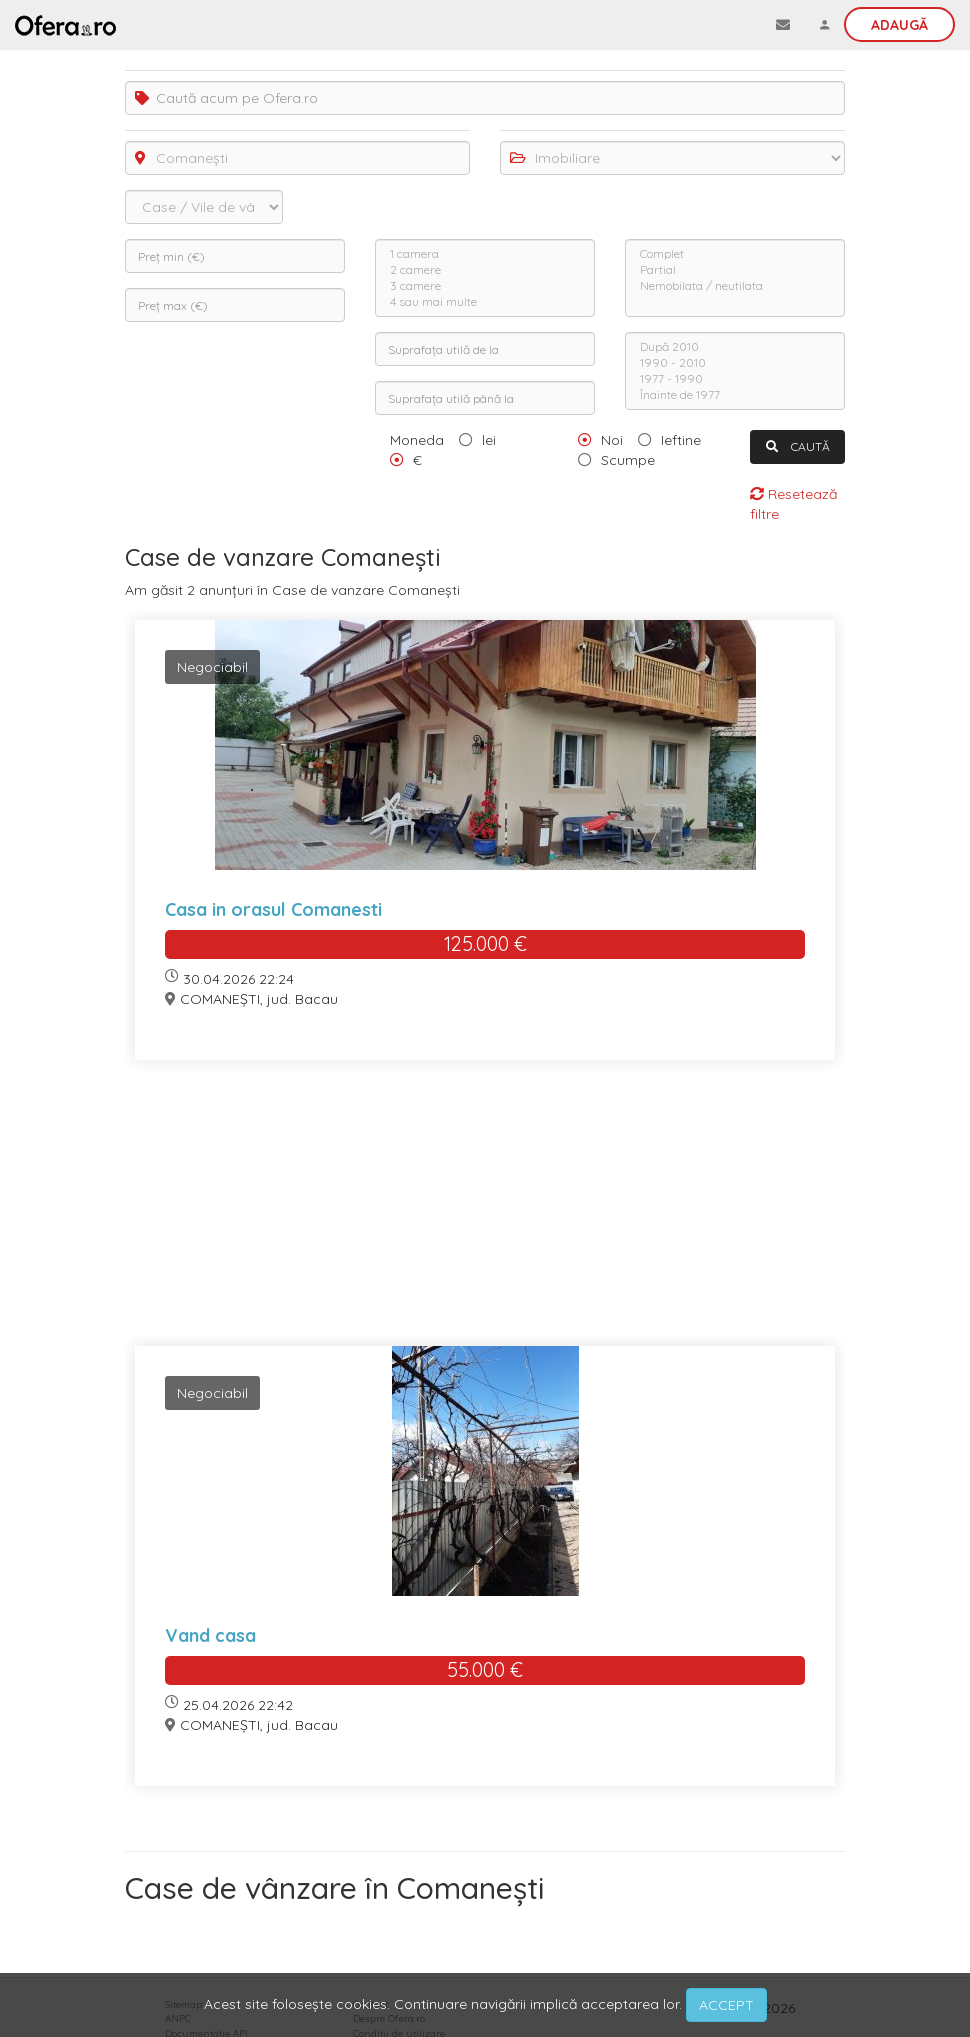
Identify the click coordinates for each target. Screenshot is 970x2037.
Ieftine (681, 440)
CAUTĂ (798, 446)
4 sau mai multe (485, 302)
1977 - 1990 (735, 379)
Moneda (417, 440)
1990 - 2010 (735, 363)
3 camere (485, 286)
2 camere (485, 270)
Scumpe (628, 460)
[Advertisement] (485, 1215)
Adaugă (899, 25)
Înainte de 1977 (735, 395)
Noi (612, 440)
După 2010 (735, 347)
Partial (735, 270)
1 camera (485, 254)
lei (489, 440)
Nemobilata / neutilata (735, 286)
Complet (735, 254)
